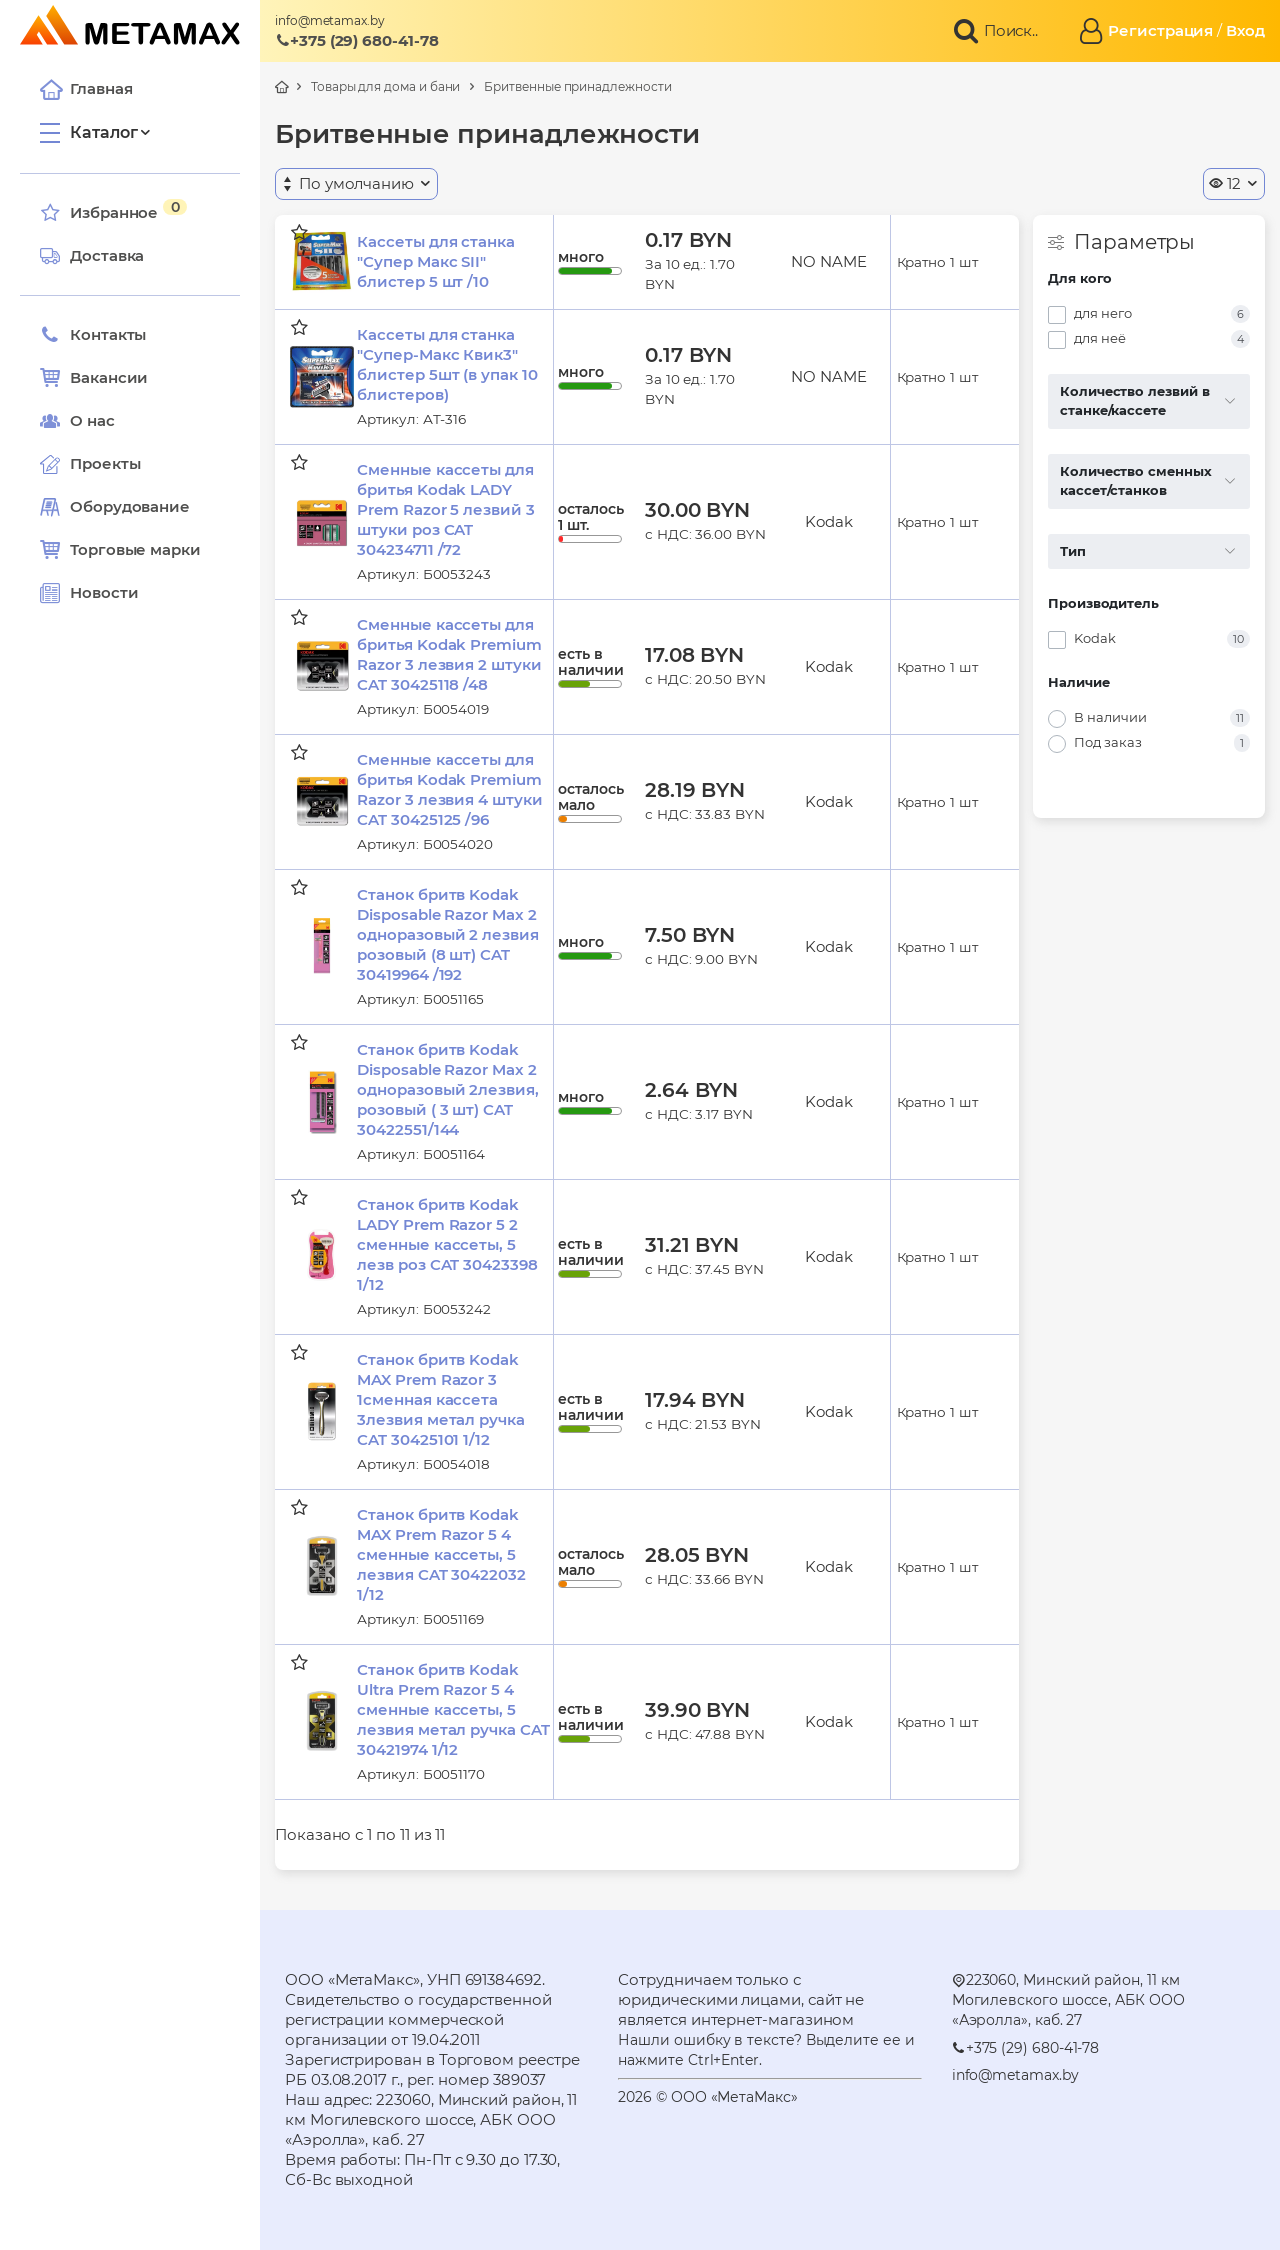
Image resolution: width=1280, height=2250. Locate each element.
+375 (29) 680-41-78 (357, 40)
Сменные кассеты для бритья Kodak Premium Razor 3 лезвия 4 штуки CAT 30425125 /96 (449, 789)
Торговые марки (120, 550)
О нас (77, 421)
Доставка (92, 256)
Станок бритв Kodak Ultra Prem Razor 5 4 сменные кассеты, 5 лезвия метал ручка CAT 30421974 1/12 (453, 1709)
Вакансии (94, 378)
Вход (1245, 30)
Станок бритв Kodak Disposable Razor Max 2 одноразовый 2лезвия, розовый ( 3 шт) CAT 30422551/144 (448, 1089)
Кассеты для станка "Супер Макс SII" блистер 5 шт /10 (436, 261)
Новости (89, 593)
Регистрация (1160, 30)
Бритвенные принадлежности (577, 86)
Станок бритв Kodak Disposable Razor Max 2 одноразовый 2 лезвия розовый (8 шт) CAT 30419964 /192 (448, 934)
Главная (86, 89)
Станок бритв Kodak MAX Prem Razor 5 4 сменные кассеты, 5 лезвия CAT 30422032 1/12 (441, 1554)
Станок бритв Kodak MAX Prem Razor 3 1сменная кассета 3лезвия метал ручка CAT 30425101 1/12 (441, 1399)
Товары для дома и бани (385, 86)
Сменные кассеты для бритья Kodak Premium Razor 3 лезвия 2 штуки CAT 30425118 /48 (449, 654)
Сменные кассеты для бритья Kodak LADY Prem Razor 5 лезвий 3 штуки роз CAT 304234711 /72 (445, 509)
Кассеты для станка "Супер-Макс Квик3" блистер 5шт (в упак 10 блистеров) (447, 364)
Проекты (105, 463)
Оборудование (130, 506)
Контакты (93, 335)
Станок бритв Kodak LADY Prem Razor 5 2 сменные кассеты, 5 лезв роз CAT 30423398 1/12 (447, 1244)
